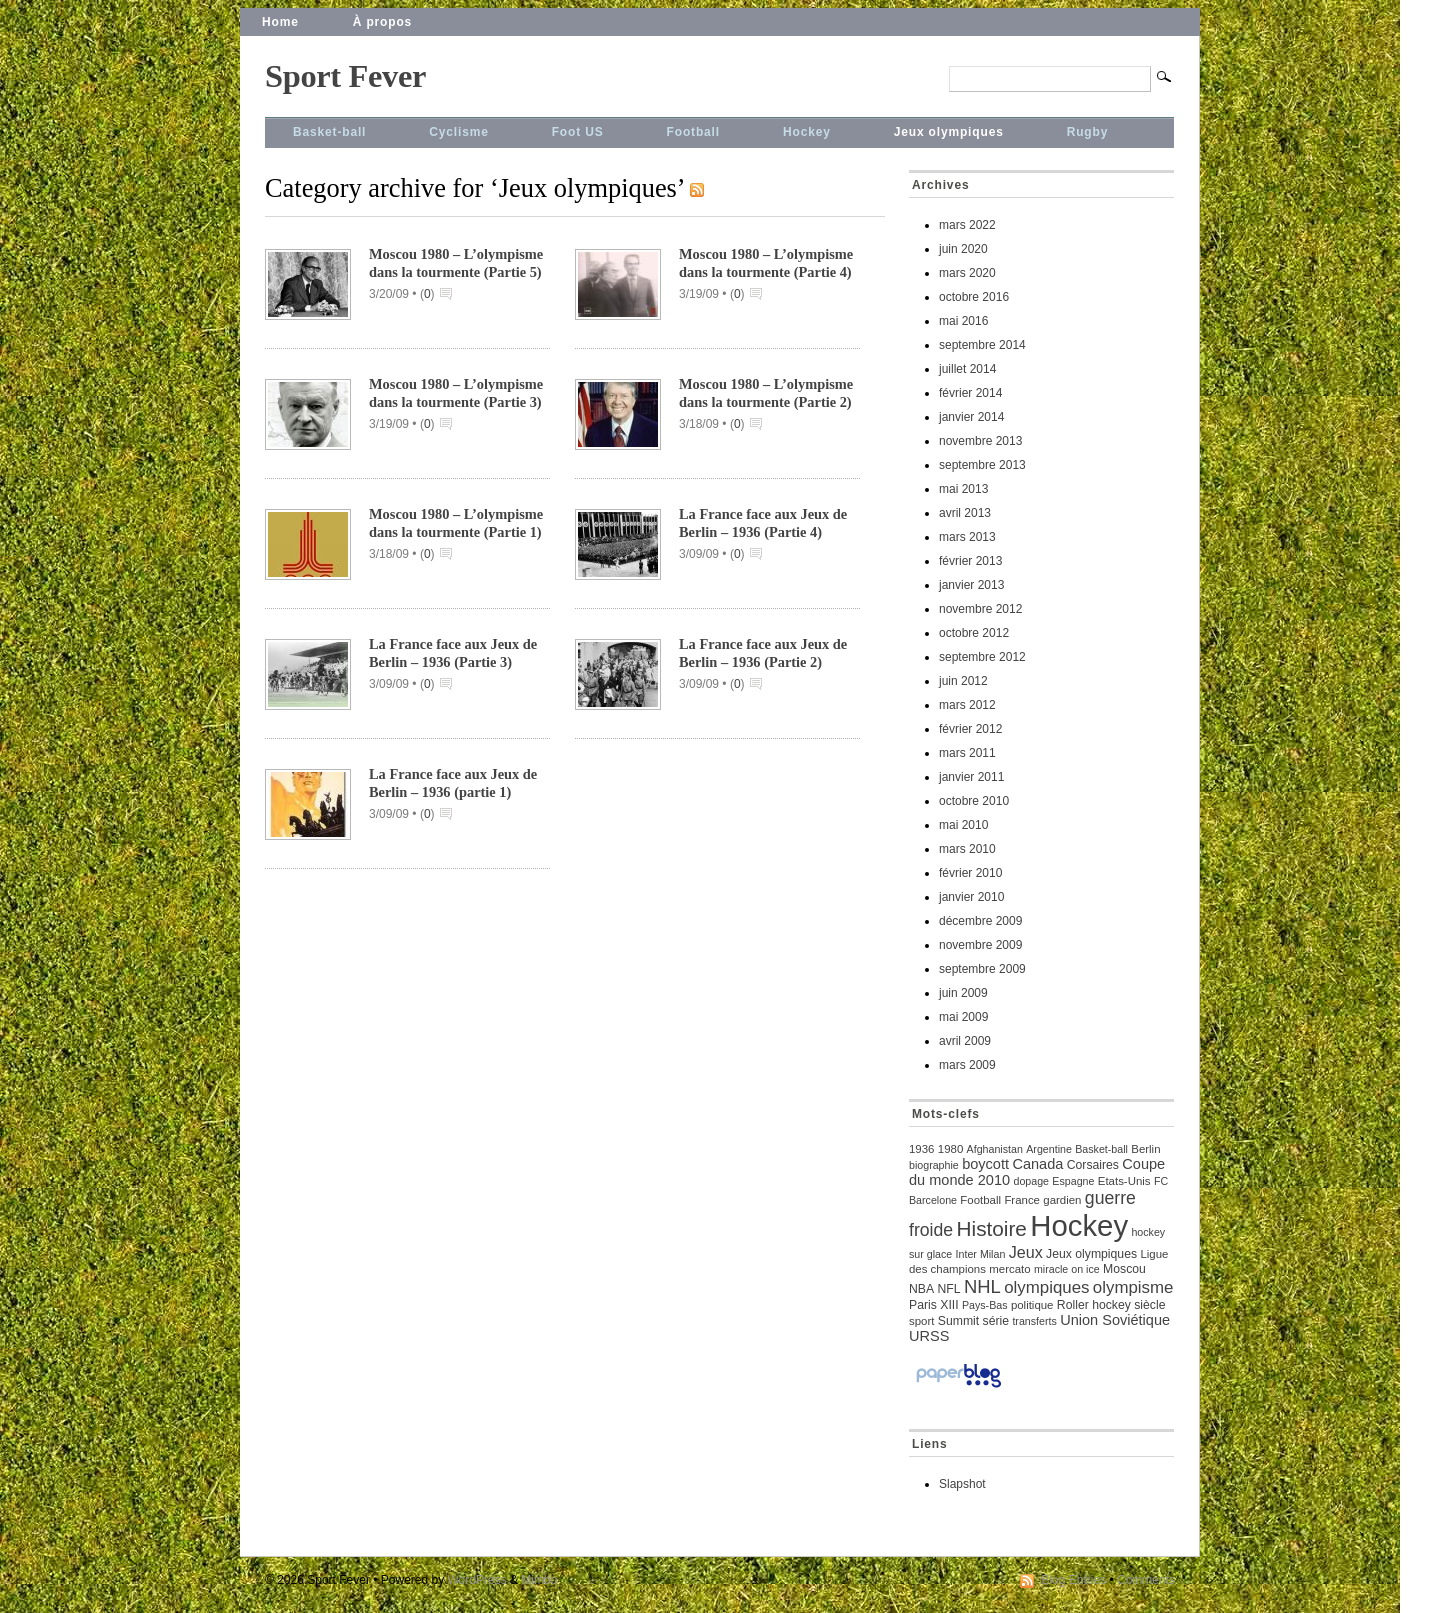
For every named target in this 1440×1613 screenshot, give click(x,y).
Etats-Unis (1124, 1181)
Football (693, 132)
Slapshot (962, 1484)
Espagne (1073, 1181)
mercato (1009, 1269)
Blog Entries (1073, 1580)
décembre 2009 (980, 921)
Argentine (1049, 1149)
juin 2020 (963, 249)
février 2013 (970, 561)
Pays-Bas (985, 1305)
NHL (982, 1286)
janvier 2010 (971, 897)
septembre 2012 (982, 657)
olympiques (1046, 1287)
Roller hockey (1094, 1305)
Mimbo (539, 1580)
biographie (934, 1165)
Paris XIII (934, 1305)
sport (921, 1321)
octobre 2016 (974, 297)
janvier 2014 (971, 417)
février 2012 (970, 729)
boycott (985, 1164)
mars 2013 (967, 537)
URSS (929, 1336)
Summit (958, 1321)
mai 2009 (963, 1017)
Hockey (807, 132)
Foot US (578, 132)
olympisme (1133, 1287)
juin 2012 (963, 681)
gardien (1062, 1200)
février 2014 (970, 393)
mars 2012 (967, 705)
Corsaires (1093, 1165)
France (1022, 1200)
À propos (382, 22)
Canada (1037, 1164)
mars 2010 (967, 849)
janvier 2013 (971, 585)
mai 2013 (963, 489)
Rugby (1088, 132)
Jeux (1026, 1252)
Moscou (1124, 1269)
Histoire (992, 1228)
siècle (1149, 1305)
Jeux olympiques (949, 132)
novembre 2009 (980, 945)
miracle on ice (1067, 1269)
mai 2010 (963, 825)
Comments (1146, 1580)
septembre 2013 (982, 465)
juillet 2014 (967, 369)
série (996, 1321)
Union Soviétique (1115, 1320)
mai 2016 (963, 321)
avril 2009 (965, 1041)
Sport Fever (345, 76)
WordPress (477, 1580)
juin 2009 (963, 993)
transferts (1034, 1321)
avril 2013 (965, 513)
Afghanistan (995, 1149)
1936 (921, 1149)
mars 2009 (967, 1065)
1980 (950, 1149)
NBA (921, 1289)
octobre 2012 (974, 633)
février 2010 (970, 873)
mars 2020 (967, 273)
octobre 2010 (974, 801)
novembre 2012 (980, 609)
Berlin (1145, 1149)
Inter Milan (981, 1254)
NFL (948, 1289)
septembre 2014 (982, 345)
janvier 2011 (971, 777)
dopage (1031, 1181)
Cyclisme (458, 132)
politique (1032, 1305)
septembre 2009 (982, 969)
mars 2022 (967, 225)
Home (280, 22)
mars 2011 (967, 753)
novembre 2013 (980, 441)
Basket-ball (329, 132)
